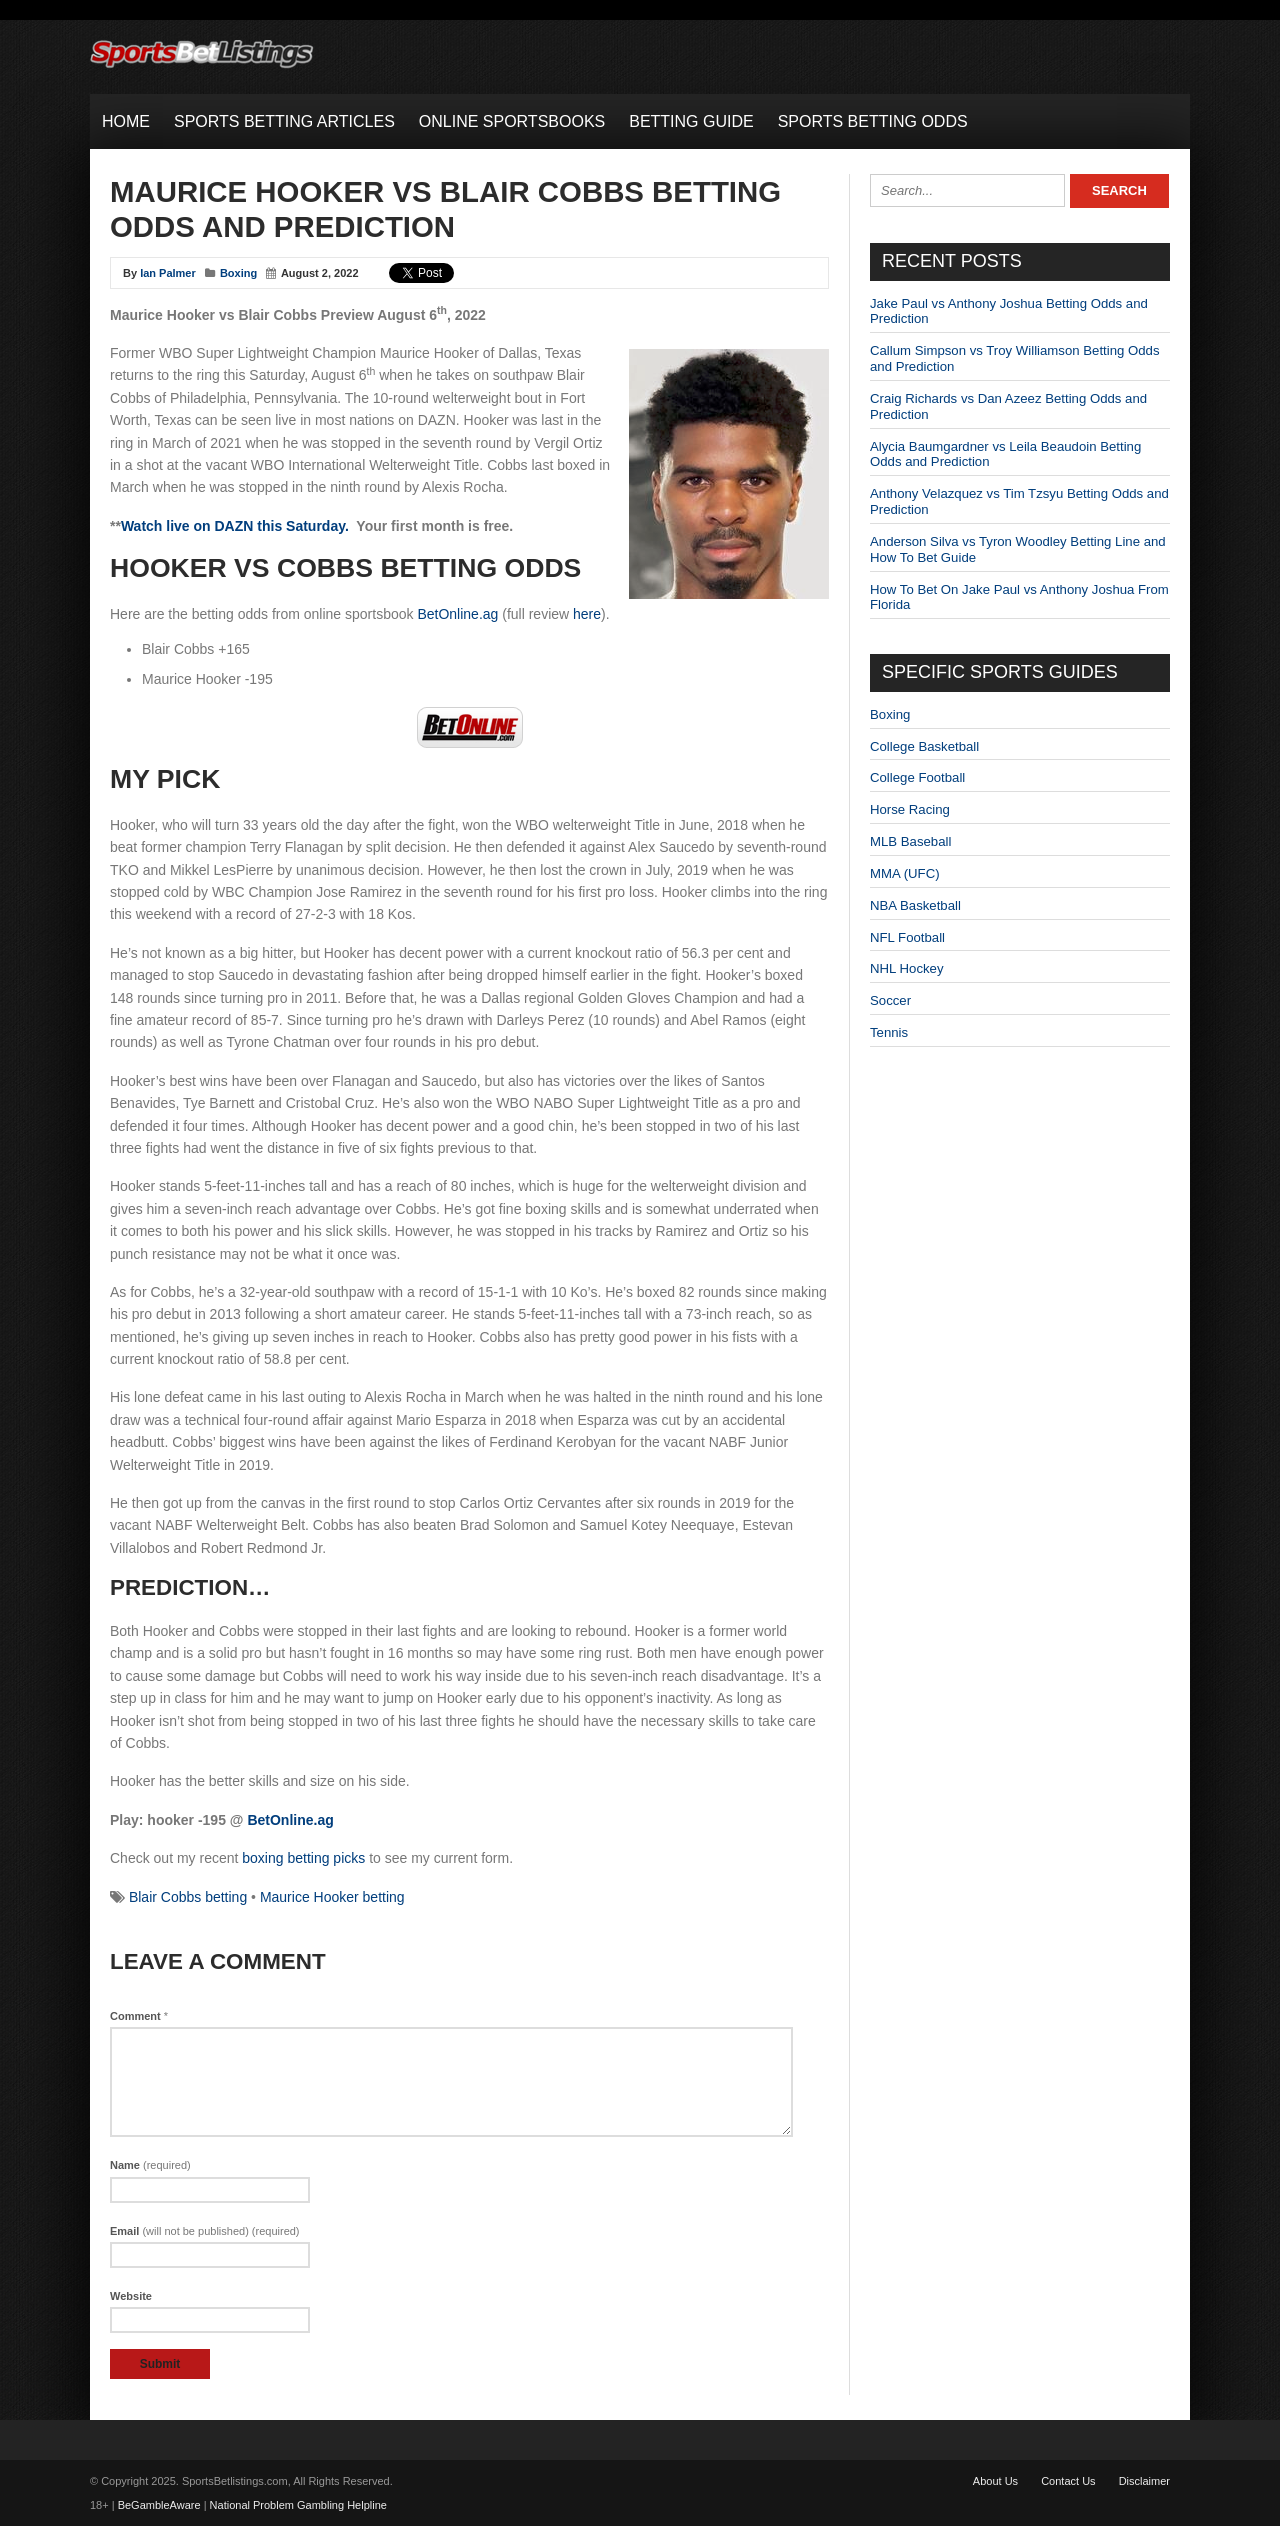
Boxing (238, 273)
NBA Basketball (915, 905)
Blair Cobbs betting (188, 1897)
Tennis (889, 1032)
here (587, 614)
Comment (139, 2016)
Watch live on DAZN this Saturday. (235, 526)
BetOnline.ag (457, 614)
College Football (917, 777)
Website (131, 2296)
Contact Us (1068, 2481)
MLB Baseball (910, 841)
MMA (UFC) (905, 873)
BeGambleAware (159, 2505)
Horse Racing (910, 809)
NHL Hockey (907, 968)
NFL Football (907, 937)
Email (205, 2231)
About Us (995, 2481)
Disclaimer (1144, 2481)
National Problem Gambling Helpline (298, 2505)
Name (150, 2165)
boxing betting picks (303, 1858)
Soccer (890, 1000)
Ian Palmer (168, 273)
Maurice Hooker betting (332, 1897)
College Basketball (924, 746)
